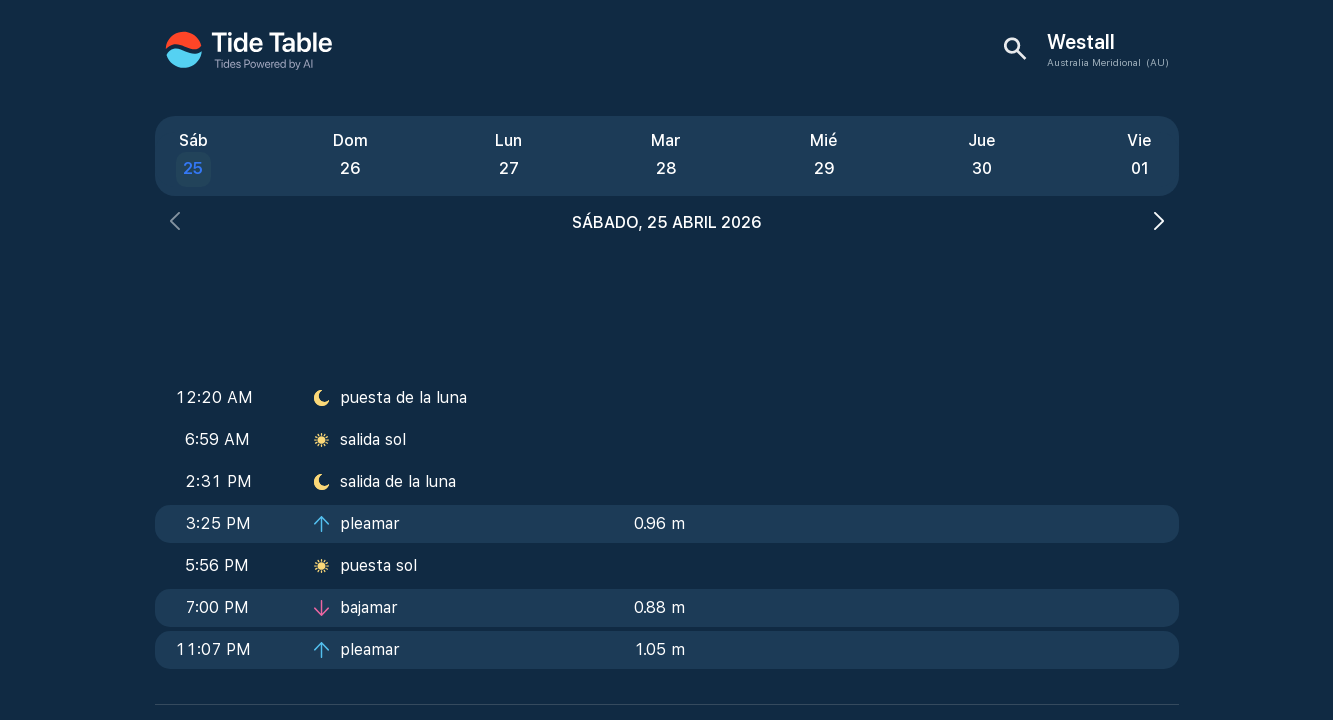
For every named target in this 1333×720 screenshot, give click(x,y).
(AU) (1157, 62)
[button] (175, 223)
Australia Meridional (1094, 62)
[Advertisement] (667, 300)
